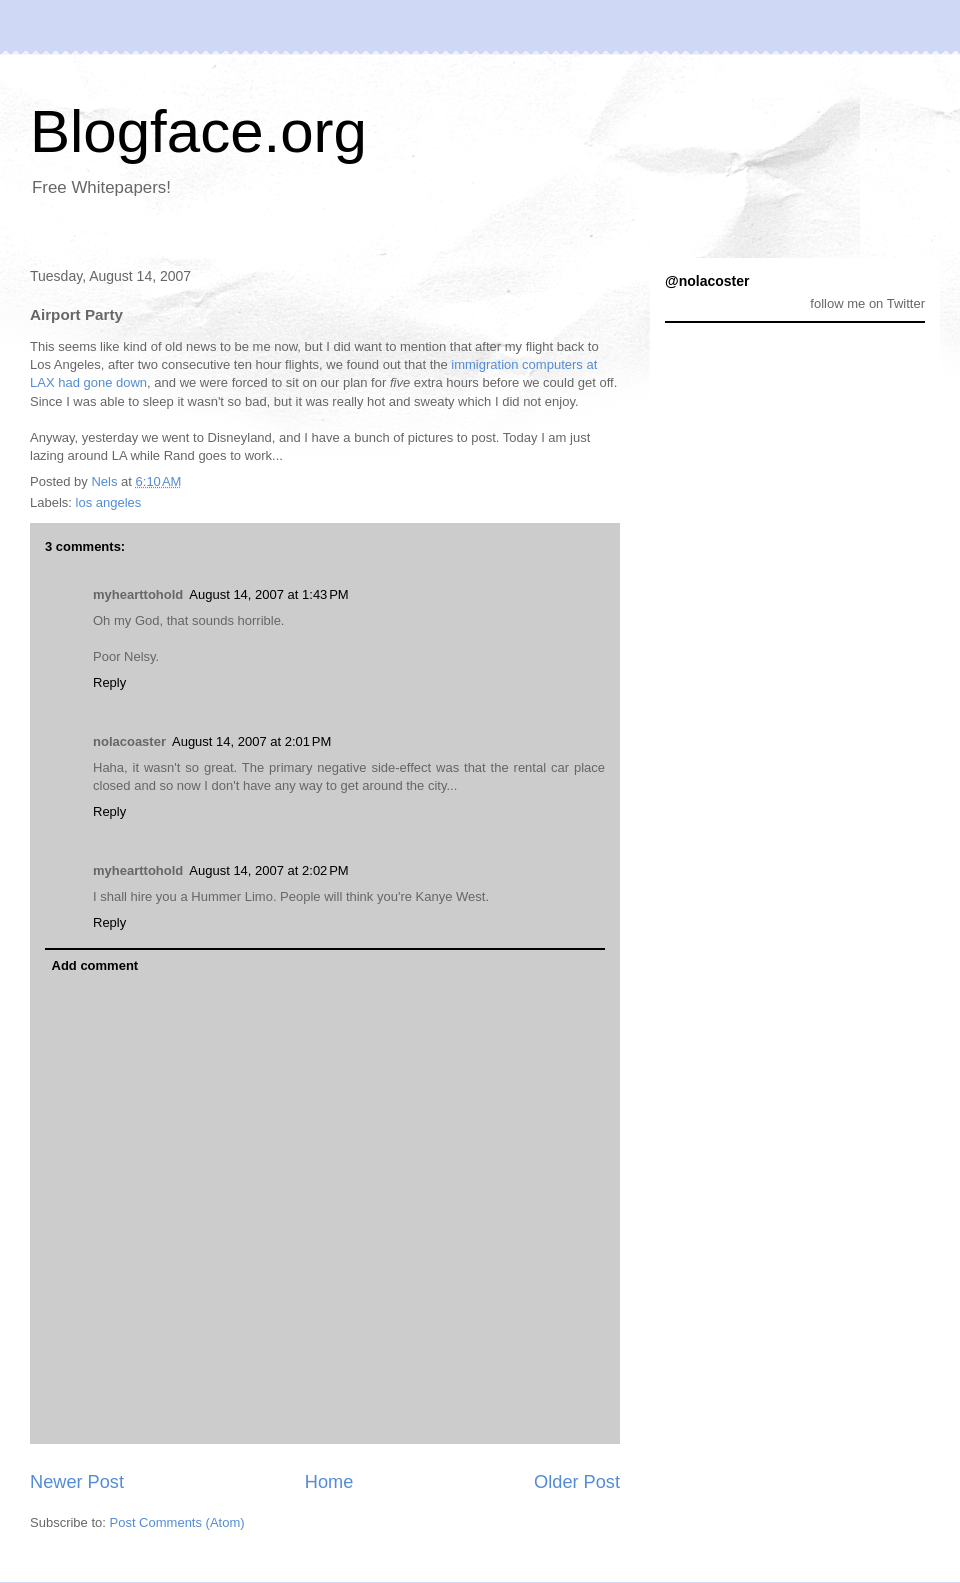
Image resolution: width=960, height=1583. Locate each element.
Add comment (95, 965)
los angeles (109, 502)
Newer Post (77, 1482)
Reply (109, 682)
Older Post (577, 1482)
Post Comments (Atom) (177, 1522)
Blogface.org (198, 131)
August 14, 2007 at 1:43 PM (268, 594)
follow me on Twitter (867, 303)
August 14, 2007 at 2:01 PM (251, 741)
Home (329, 1482)
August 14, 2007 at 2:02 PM (268, 870)
